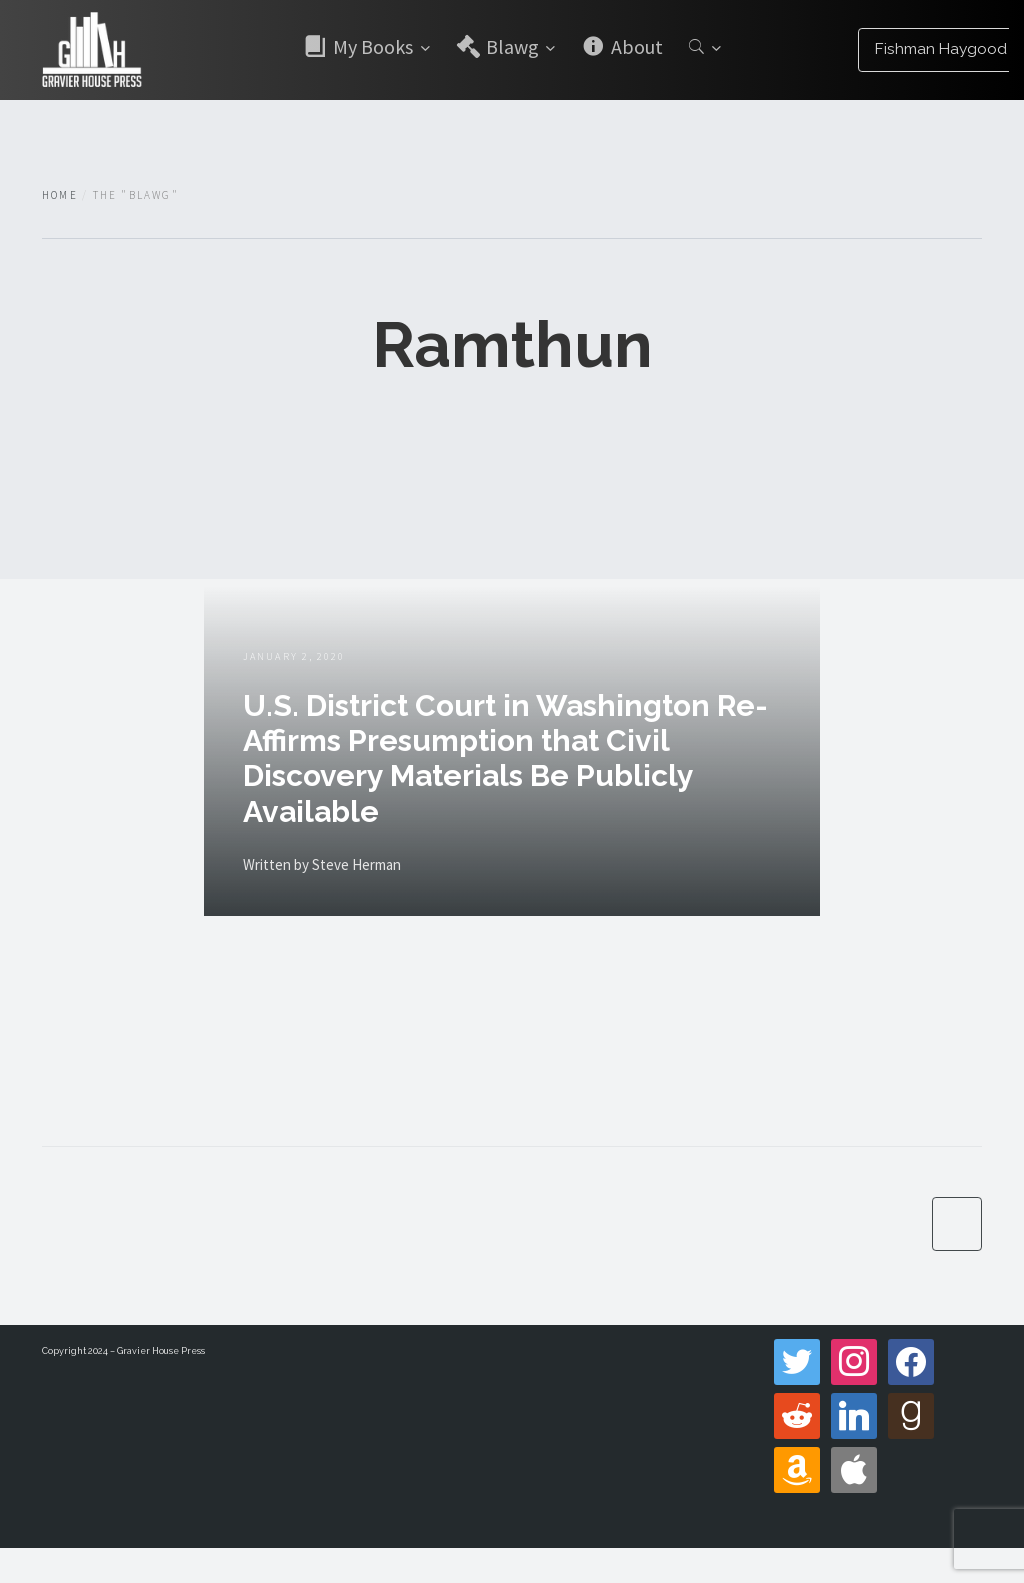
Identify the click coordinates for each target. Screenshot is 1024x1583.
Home (60, 195)
